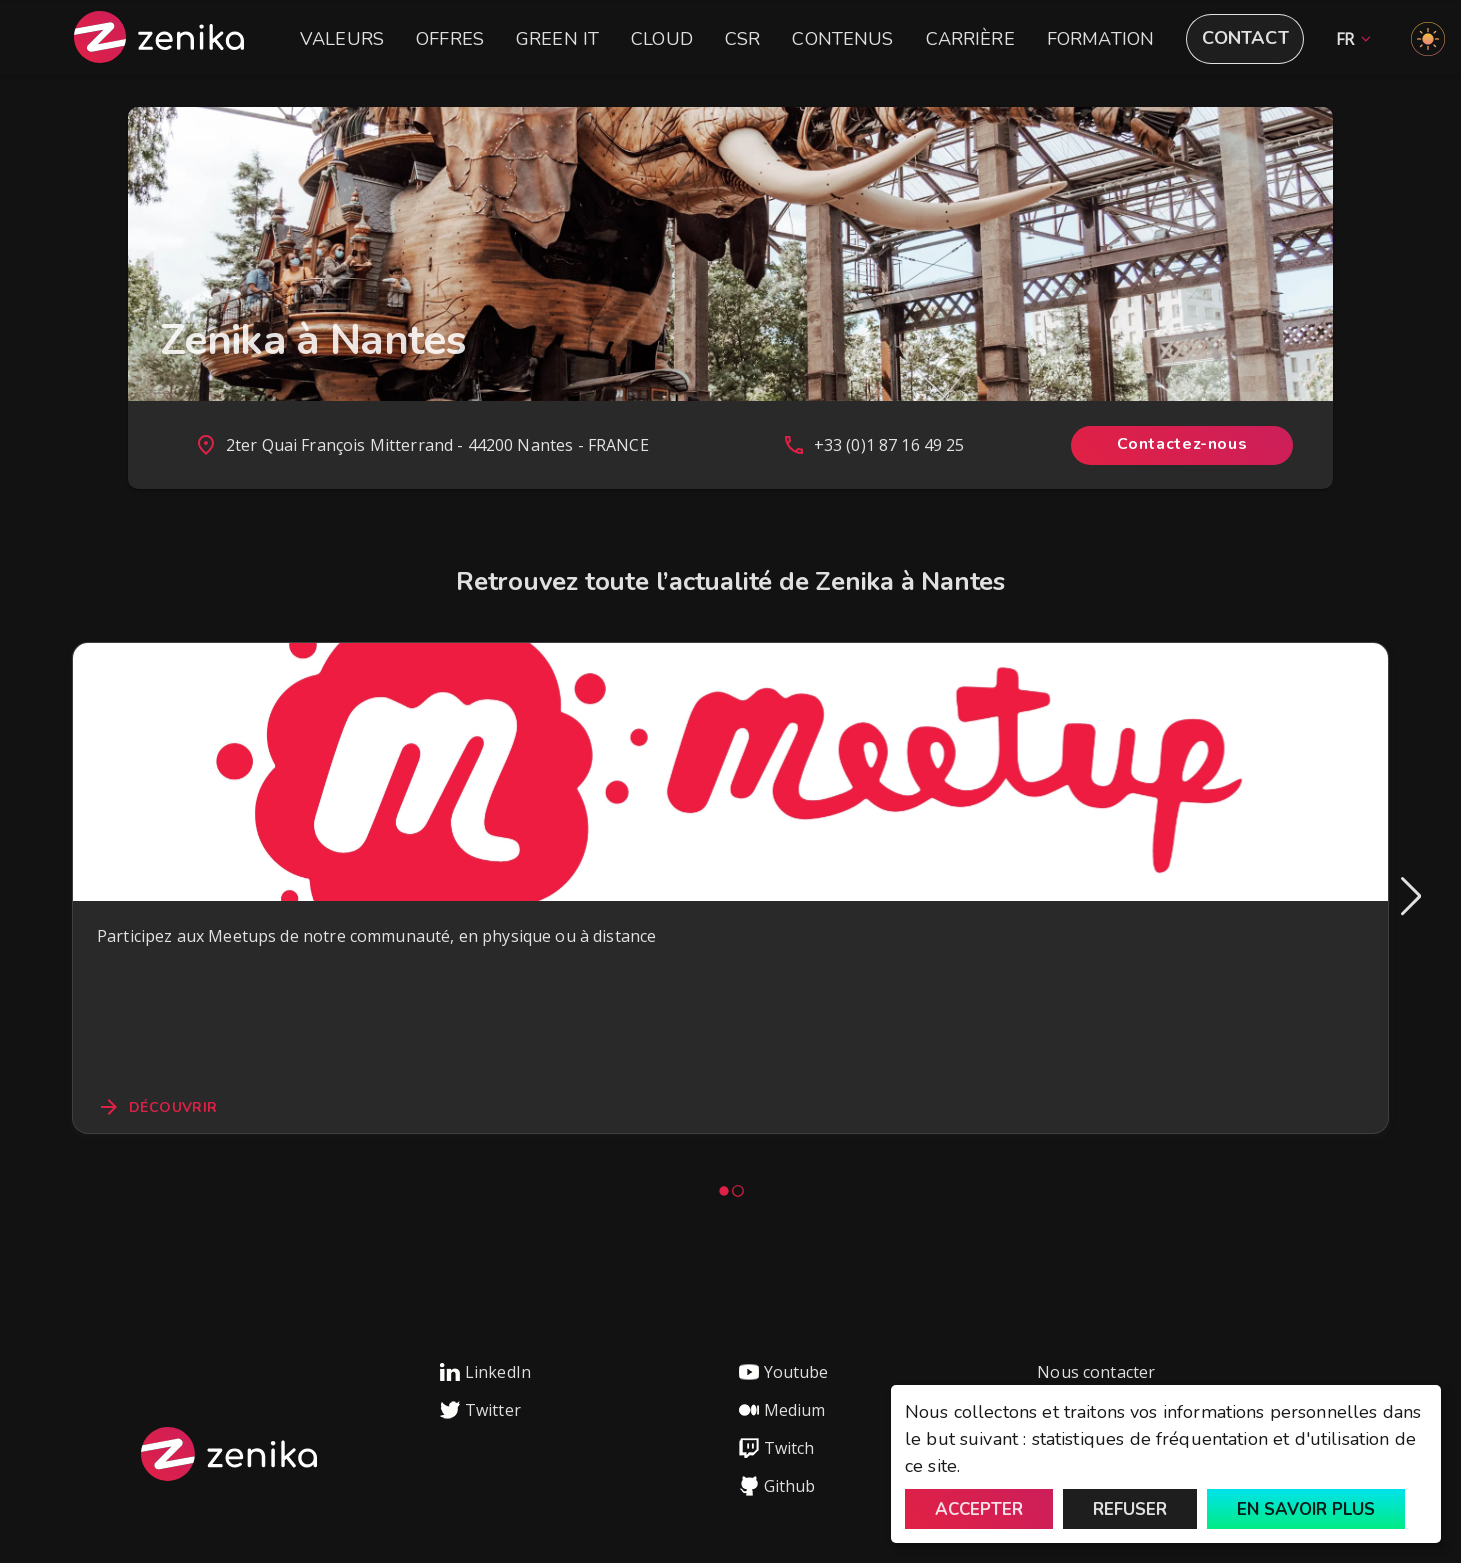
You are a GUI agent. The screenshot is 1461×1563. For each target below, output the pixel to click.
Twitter (480, 1410)
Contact (1245, 38)
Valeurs (342, 39)
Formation (1100, 39)
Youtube (784, 1372)
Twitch (777, 1448)
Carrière (970, 39)
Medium (782, 1410)
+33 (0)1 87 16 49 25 (889, 445)
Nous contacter (1096, 1372)
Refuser (1130, 1509)
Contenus (842, 39)
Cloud (662, 39)
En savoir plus (1306, 1509)
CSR (742, 39)
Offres (450, 39)
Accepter (979, 1509)
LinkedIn (485, 1372)
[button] (1349, 39)
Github (777, 1486)
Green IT (557, 39)
